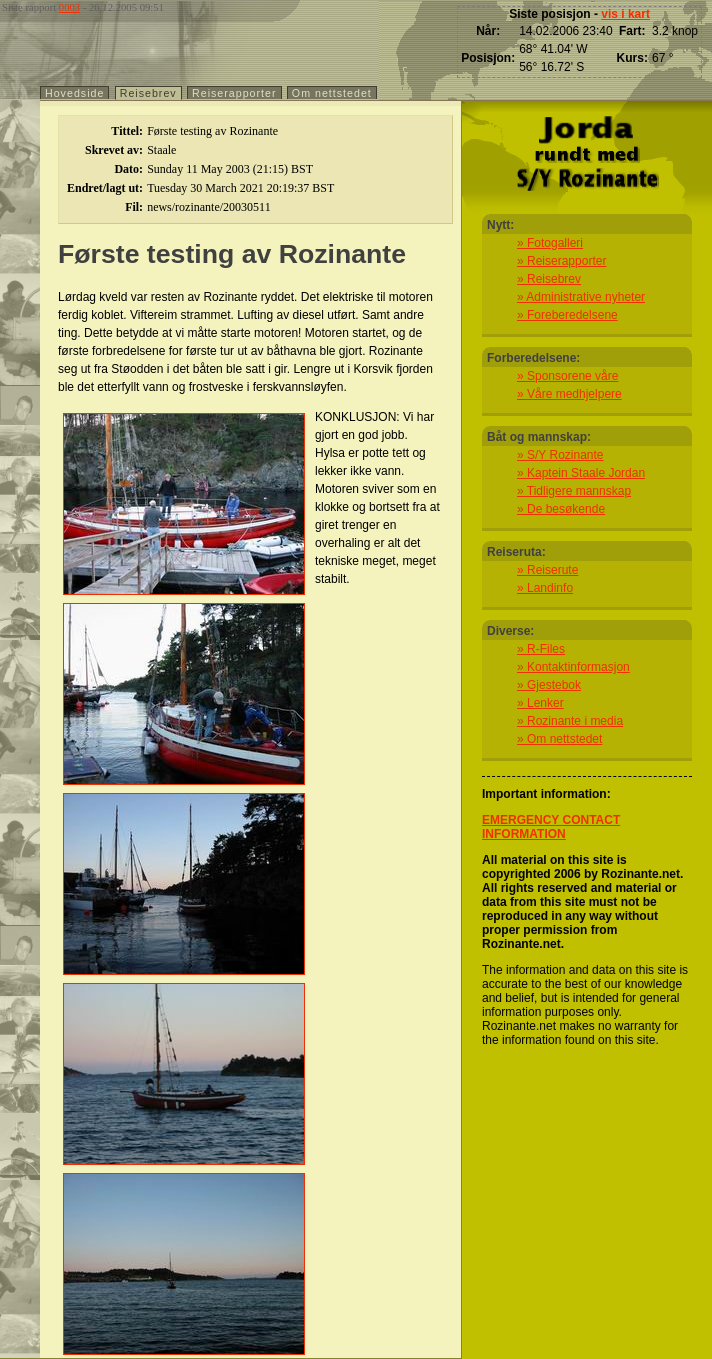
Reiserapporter (234, 93)
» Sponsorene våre (567, 376)
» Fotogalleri (550, 243)
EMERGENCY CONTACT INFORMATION (551, 827)
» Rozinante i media (570, 721)
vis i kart (625, 14)
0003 (69, 7)
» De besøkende (561, 509)
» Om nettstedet (559, 739)
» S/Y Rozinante (560, 455)
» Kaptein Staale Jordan (581, 473)
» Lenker (540, 703)
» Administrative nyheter (581, 297)
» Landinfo (545, 588)
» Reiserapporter (561, 261)
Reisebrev (148, 93)
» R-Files (541, 649)
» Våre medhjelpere (569, 394)
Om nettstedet (332, 93)
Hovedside (74, 93)
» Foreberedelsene (567, 315)
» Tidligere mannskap (574, 491)
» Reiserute (547, 570)
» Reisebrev (549, 279)
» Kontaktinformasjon (573, 667)
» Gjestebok (549, 685)
